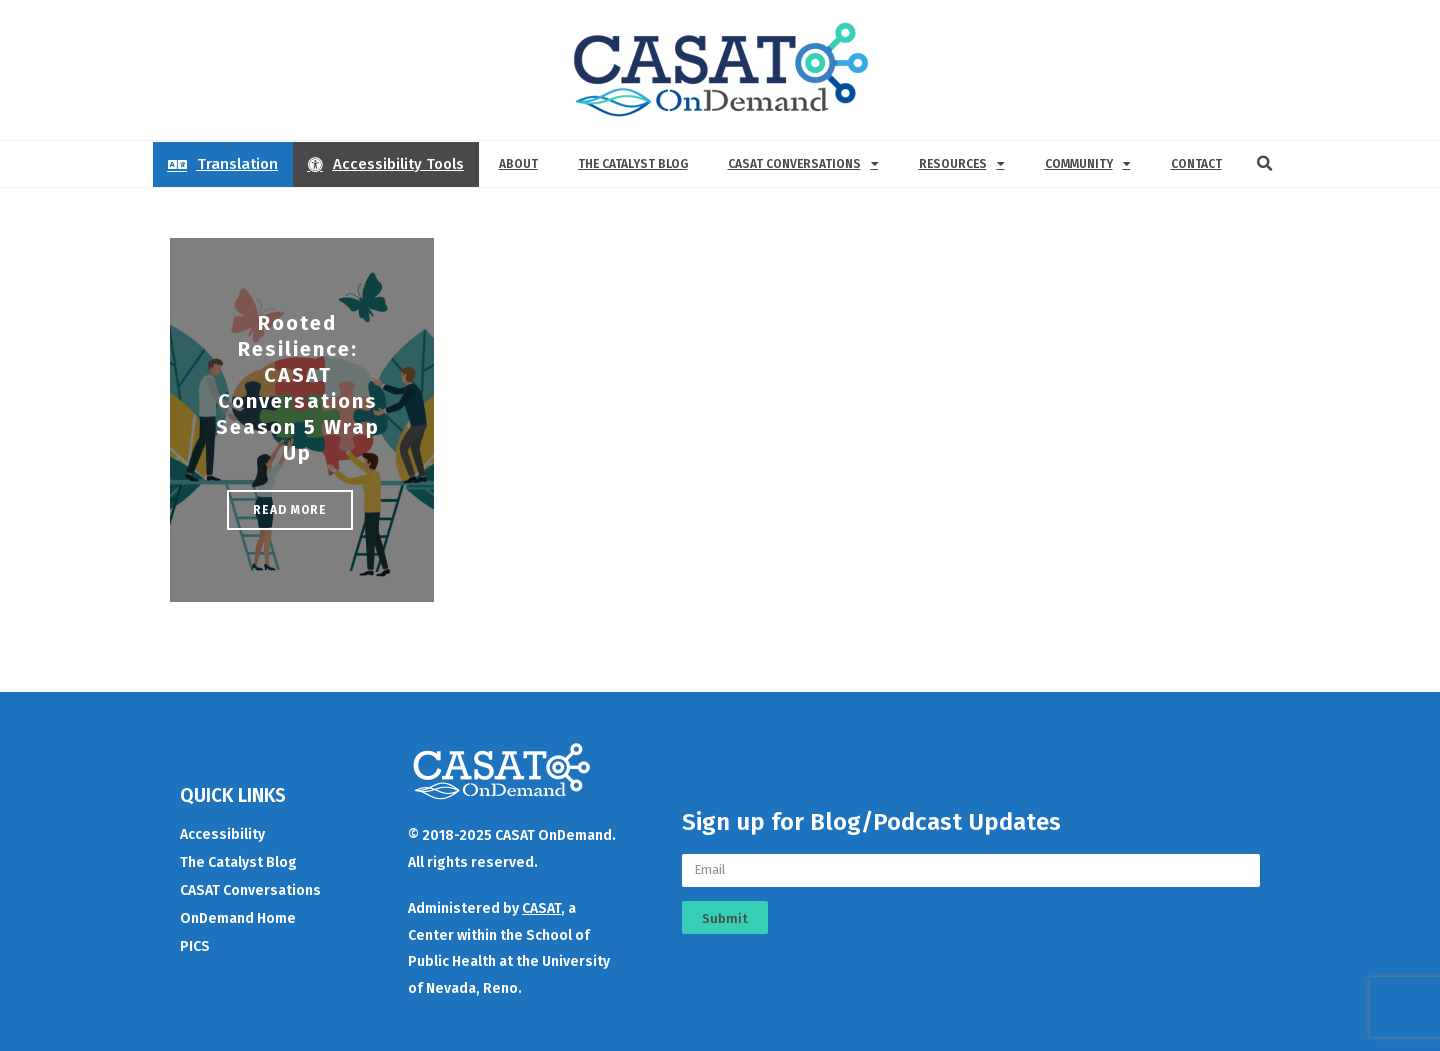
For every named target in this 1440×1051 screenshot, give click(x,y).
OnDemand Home (238, 918)
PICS (195, 946)
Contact (1196, 164)
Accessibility (222, 834)
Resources (962, 164)
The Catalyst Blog (633, 164)
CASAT (541, 908)
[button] (1265, 164)
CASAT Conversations (803, 164)
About (518, 164)
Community (1088, 164)
